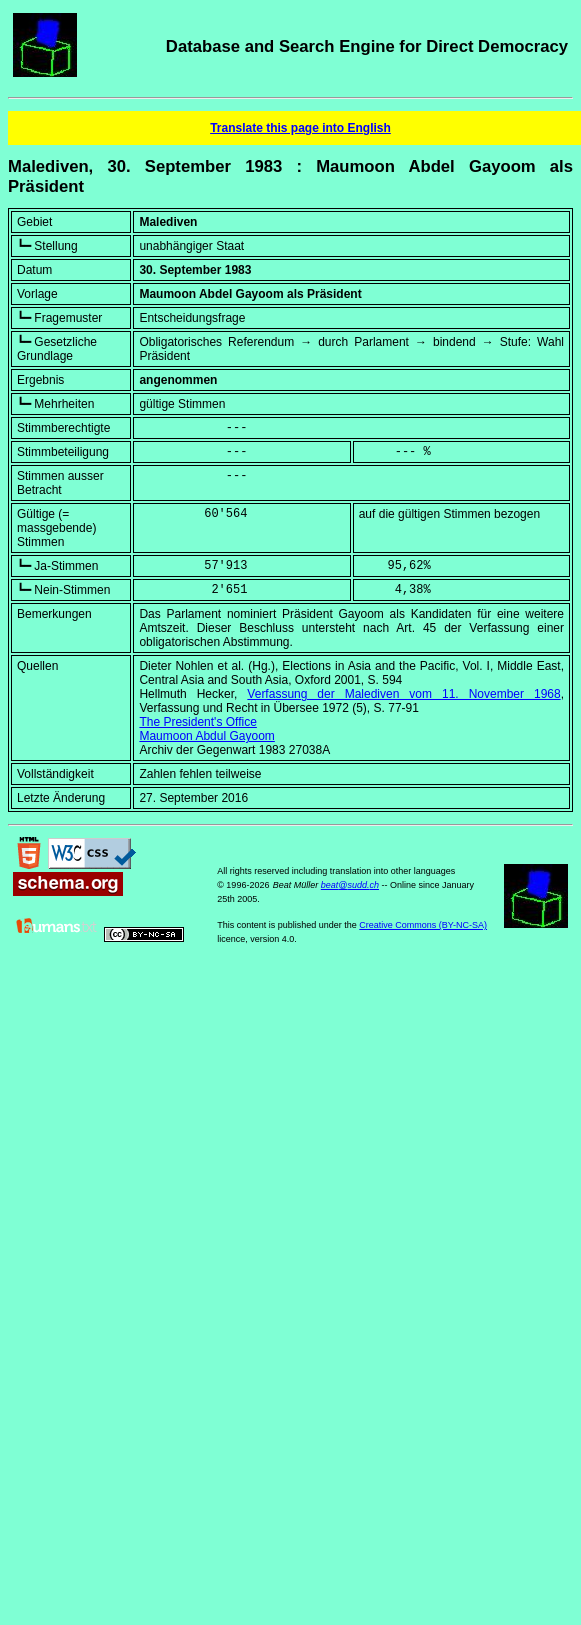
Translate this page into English (300, 128)
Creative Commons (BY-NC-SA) (423, 925)
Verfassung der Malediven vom (403, 694)
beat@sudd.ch (350, 885)
